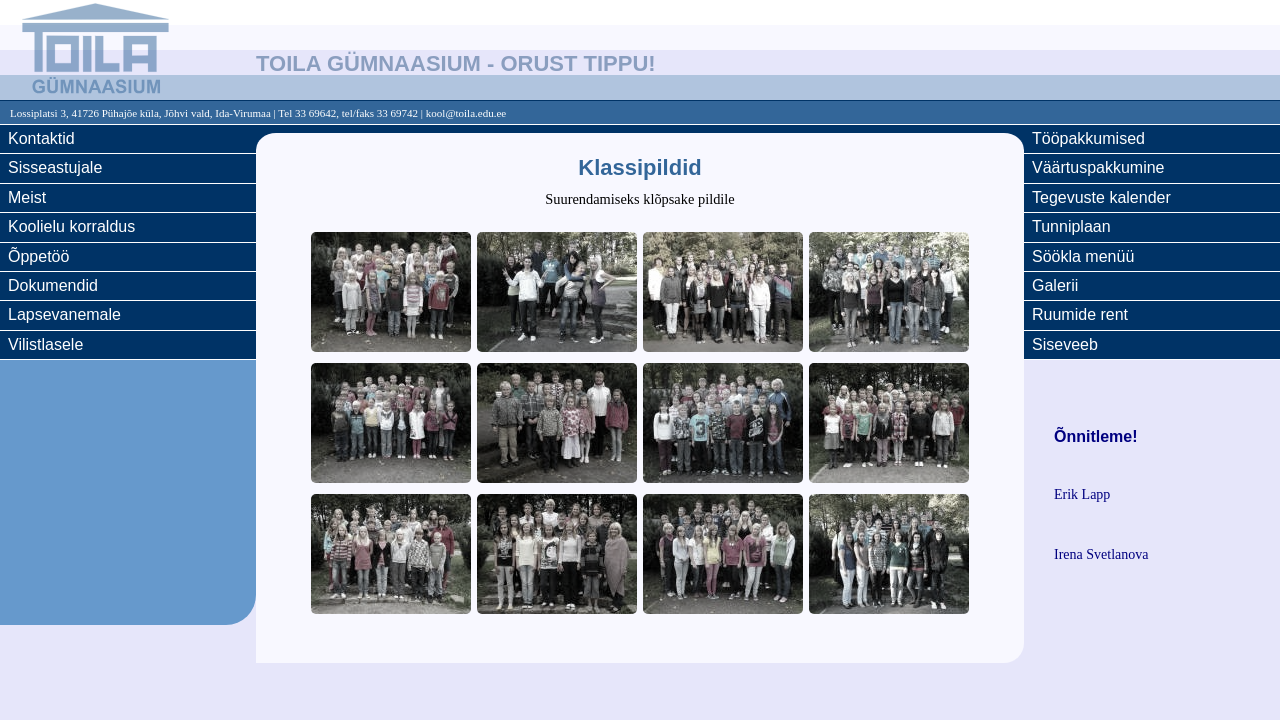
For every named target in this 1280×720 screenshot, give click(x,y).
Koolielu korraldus (71, 226)
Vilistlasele (45, 344)
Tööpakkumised (1088, 138)
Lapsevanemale (64, 314)
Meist (27, 197)
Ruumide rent (1080, 314)
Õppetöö (38, 256)
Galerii (1055, 285)
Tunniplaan (1071, 226)
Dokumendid (53, 285)
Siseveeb (1065, 344)
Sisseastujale (55, 167)
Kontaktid (41, 138)
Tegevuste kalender (1101, 197)
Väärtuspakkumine (1098, 167)
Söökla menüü (1083, 256)
